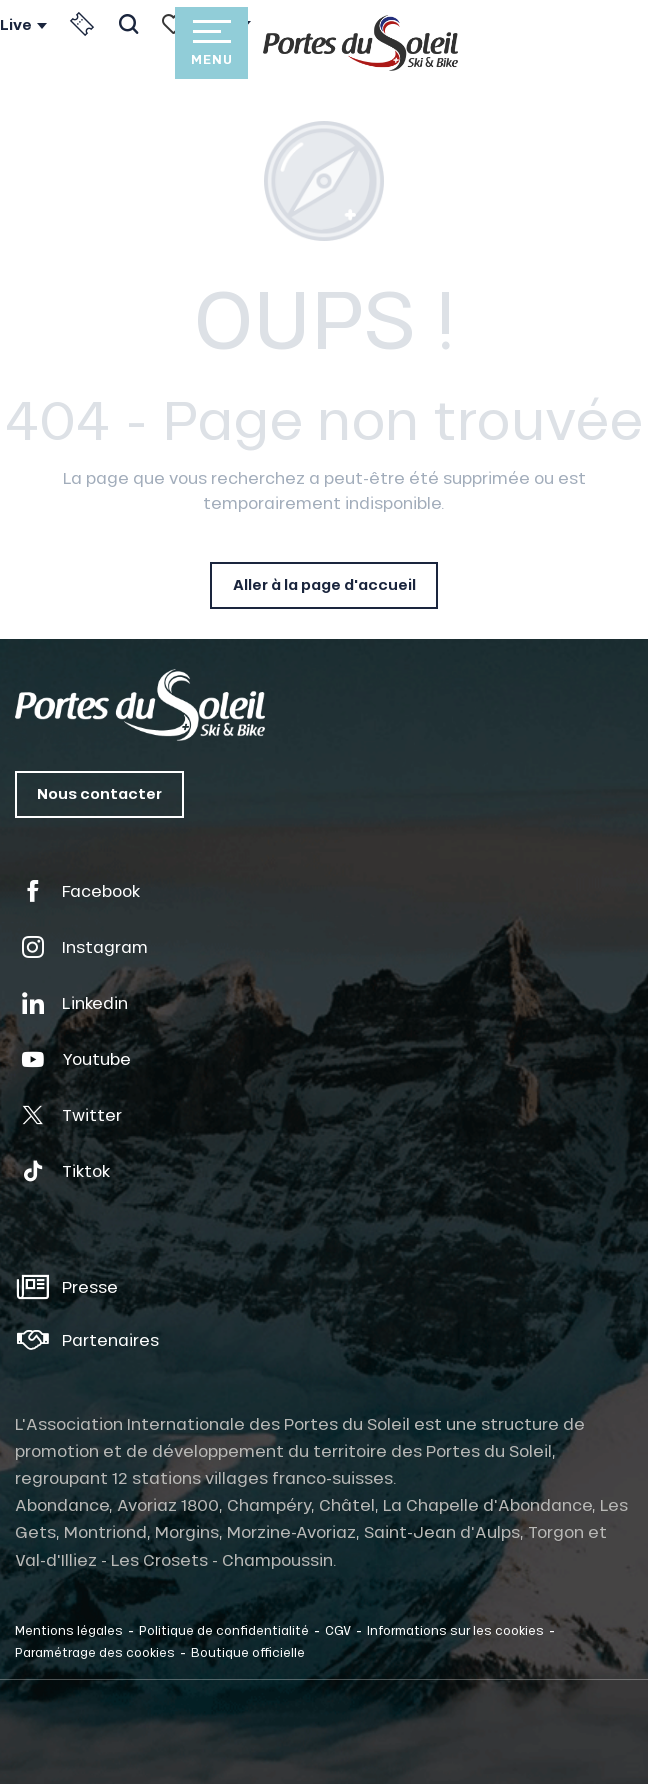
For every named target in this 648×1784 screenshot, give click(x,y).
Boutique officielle (248, 1652)
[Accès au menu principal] (211, 43)
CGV (338, 1630)
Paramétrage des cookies (95, 1652)
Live (16, 25)
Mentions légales (69, 1630)
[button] (128, 24)
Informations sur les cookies (455, 1630)
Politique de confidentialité (224, 1630)
